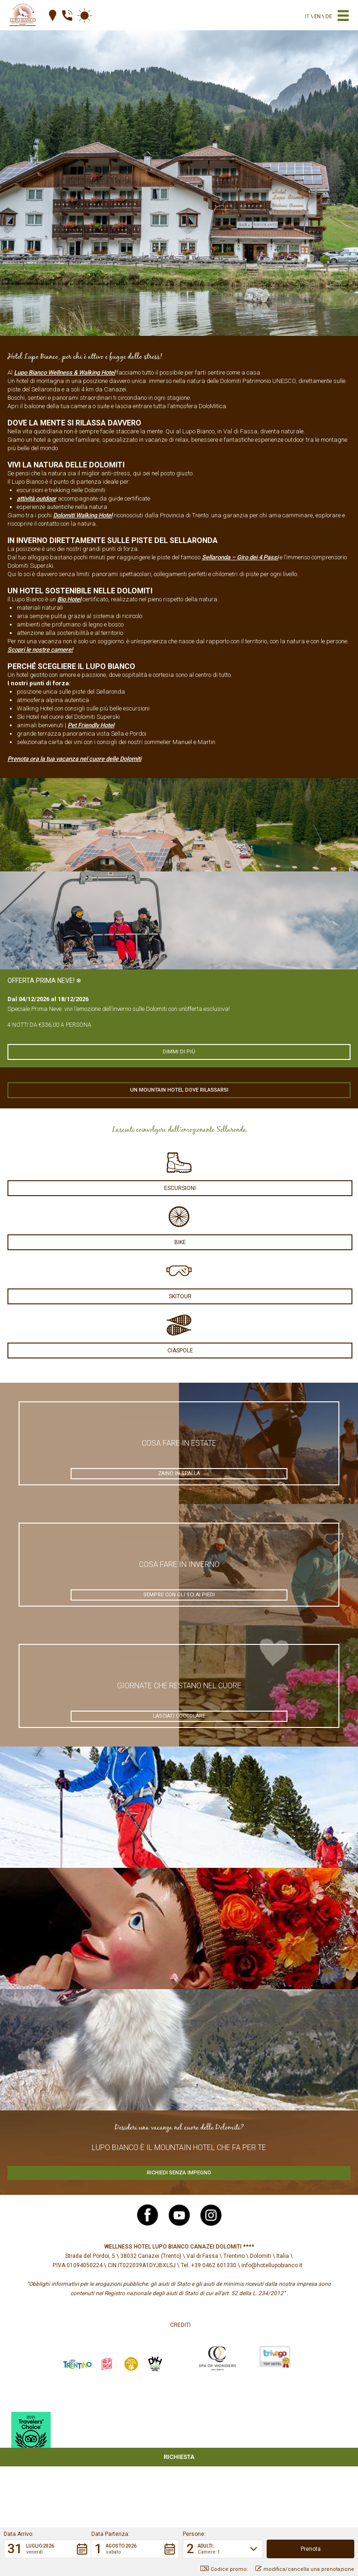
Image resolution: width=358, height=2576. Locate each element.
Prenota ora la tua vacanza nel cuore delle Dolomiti (74, 758)
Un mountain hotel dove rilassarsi (179, 1090)
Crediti (180, 2325)
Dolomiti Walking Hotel (82, 515)
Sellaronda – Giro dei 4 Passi (240, 557)
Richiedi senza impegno (179, 2173)
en (317, 17)
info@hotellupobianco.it (272, 2265)
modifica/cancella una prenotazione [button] (304, 2569)
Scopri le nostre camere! (40, 649)
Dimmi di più (179, 1052)
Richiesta (179, 2456)
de (328, 17)
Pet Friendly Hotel (91, 725)
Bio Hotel (69, 599)
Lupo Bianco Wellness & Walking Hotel (64, 372)
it (307, 17)
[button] (47, 2549)
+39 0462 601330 (213, 2265)
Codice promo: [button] (224, 2569)
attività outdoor (36, 498)
